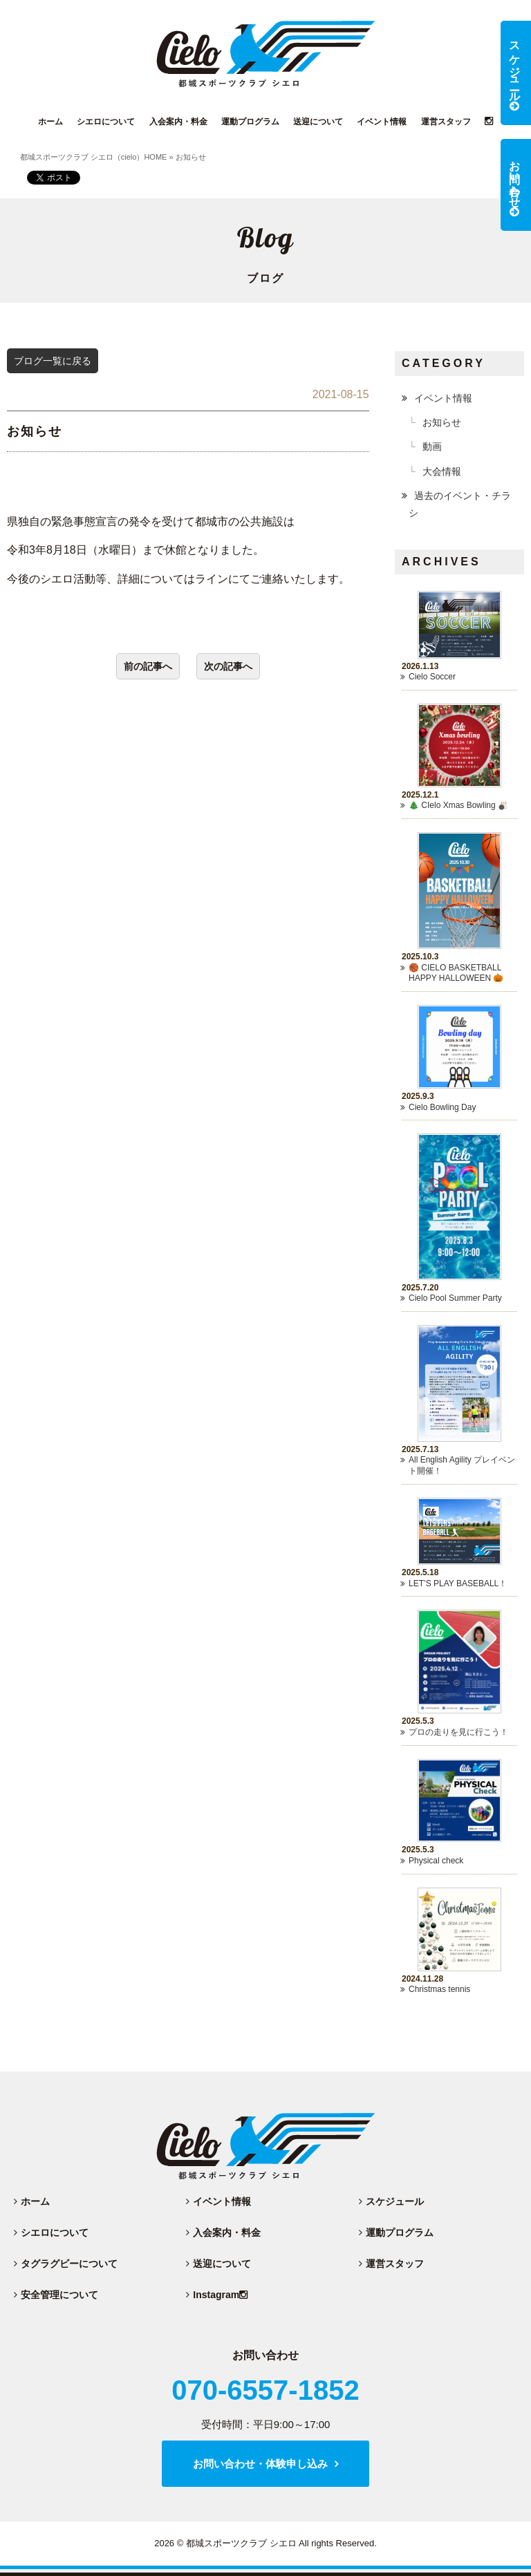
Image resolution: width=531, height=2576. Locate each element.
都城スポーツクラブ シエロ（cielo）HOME (93, 157)
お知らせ (441, 422)
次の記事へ (228, 666)
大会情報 (441, 471)
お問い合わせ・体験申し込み (260, 2464)
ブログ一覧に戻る (52, 360)
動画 (432, 446)
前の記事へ (148, 666)
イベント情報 (443, 398)
